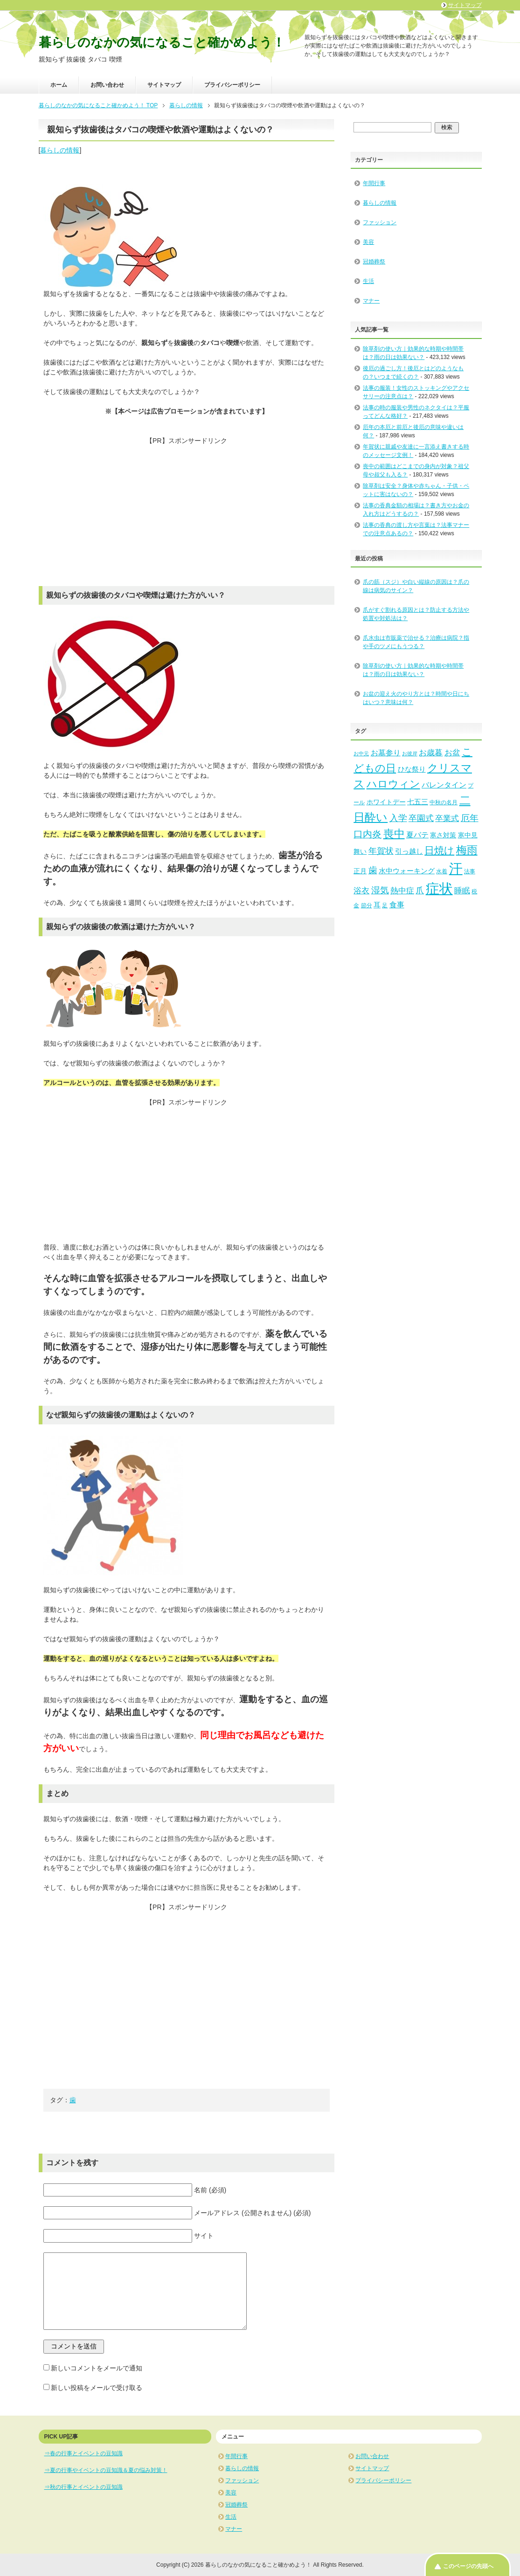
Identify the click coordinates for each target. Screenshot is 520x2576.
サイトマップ (164, 85)
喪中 (394, 834)
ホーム (58, 85)
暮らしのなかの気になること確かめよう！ (162, 42)
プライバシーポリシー (232, 85)
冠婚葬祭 (374, 261)
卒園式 (421, 818)
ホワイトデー (386, 802)
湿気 (380, 890)
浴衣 (361, 890)
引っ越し (409, 851)
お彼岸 (409, 753)
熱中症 (402, 890)
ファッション (379, 222)
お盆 (452, 752)
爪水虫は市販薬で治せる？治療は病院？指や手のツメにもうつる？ (416, 642)
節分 (366, 905)
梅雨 (467, 850)
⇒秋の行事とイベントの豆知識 (83, 2487)
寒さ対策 (443, 835)
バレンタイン (444, 784)
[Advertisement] (186, 511)
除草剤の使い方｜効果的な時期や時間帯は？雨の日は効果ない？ (413, 670)
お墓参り (386, 752)
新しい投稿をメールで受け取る (96, 2387)
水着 (441, 871)
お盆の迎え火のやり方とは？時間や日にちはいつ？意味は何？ (416, 698)
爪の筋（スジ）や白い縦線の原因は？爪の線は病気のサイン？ (416, 586)
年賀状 (381, 851)
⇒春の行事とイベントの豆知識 (83, 2453)
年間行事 (374, 183)
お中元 (361, 753)
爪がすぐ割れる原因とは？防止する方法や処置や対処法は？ (416, 614)
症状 (439, 888)
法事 (469, 871)
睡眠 (462, 890)
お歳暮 (431, 752)
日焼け (439, 850)
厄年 (469, 818)
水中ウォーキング (407, 871)
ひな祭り (412, 769)
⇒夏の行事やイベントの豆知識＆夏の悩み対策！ (105, 2470)
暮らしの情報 (59, 150)
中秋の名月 (444, 802)
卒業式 (447, 818)
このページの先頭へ (468, 2566)
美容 (368, 242)
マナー (371, 300)
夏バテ (417, 834)
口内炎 (367, 834)
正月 (360, 871)
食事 (396, 904)
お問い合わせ (107, 85)
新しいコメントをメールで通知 (96, 2368)
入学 (398, 818)
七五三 (417, 802)
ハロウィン (393, 784)
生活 (368, 281)
